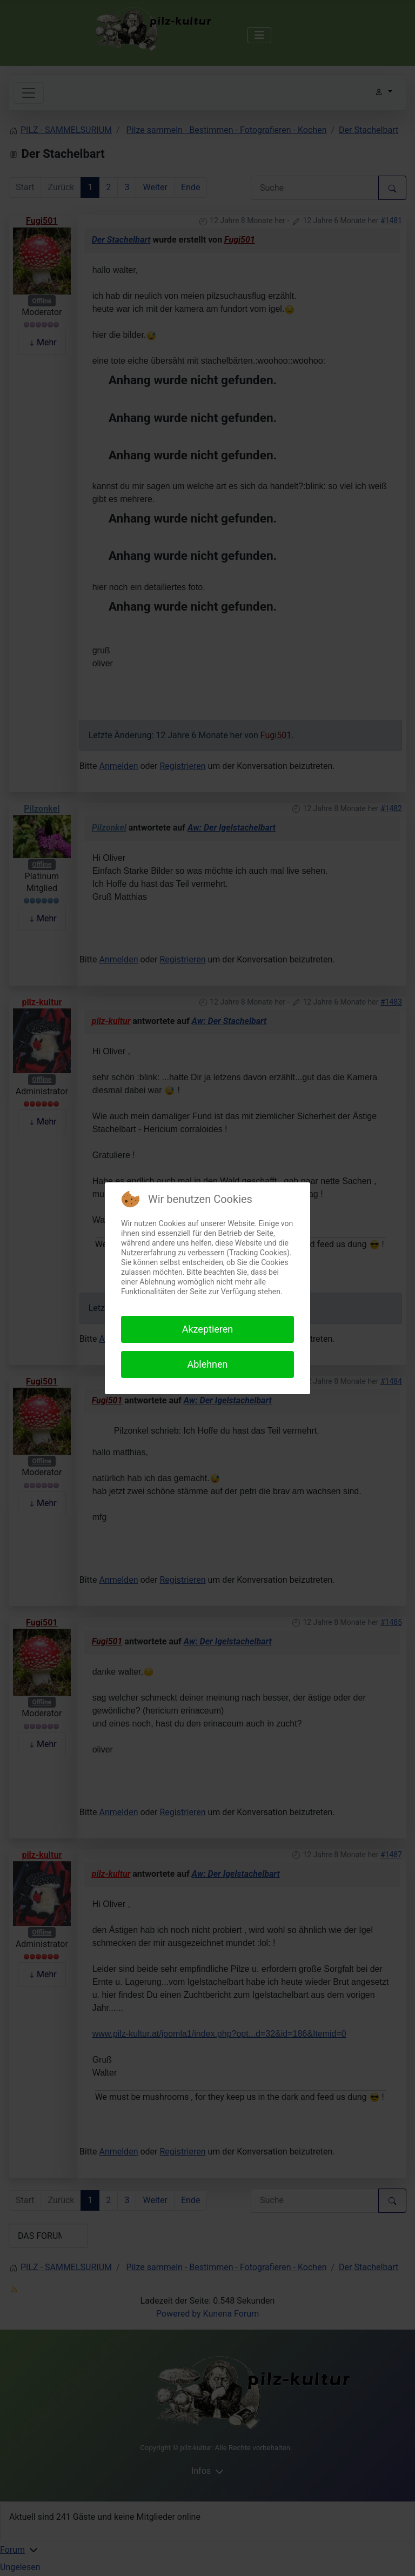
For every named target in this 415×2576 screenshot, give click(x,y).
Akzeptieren (207, 1329)
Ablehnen (207, 1364)
